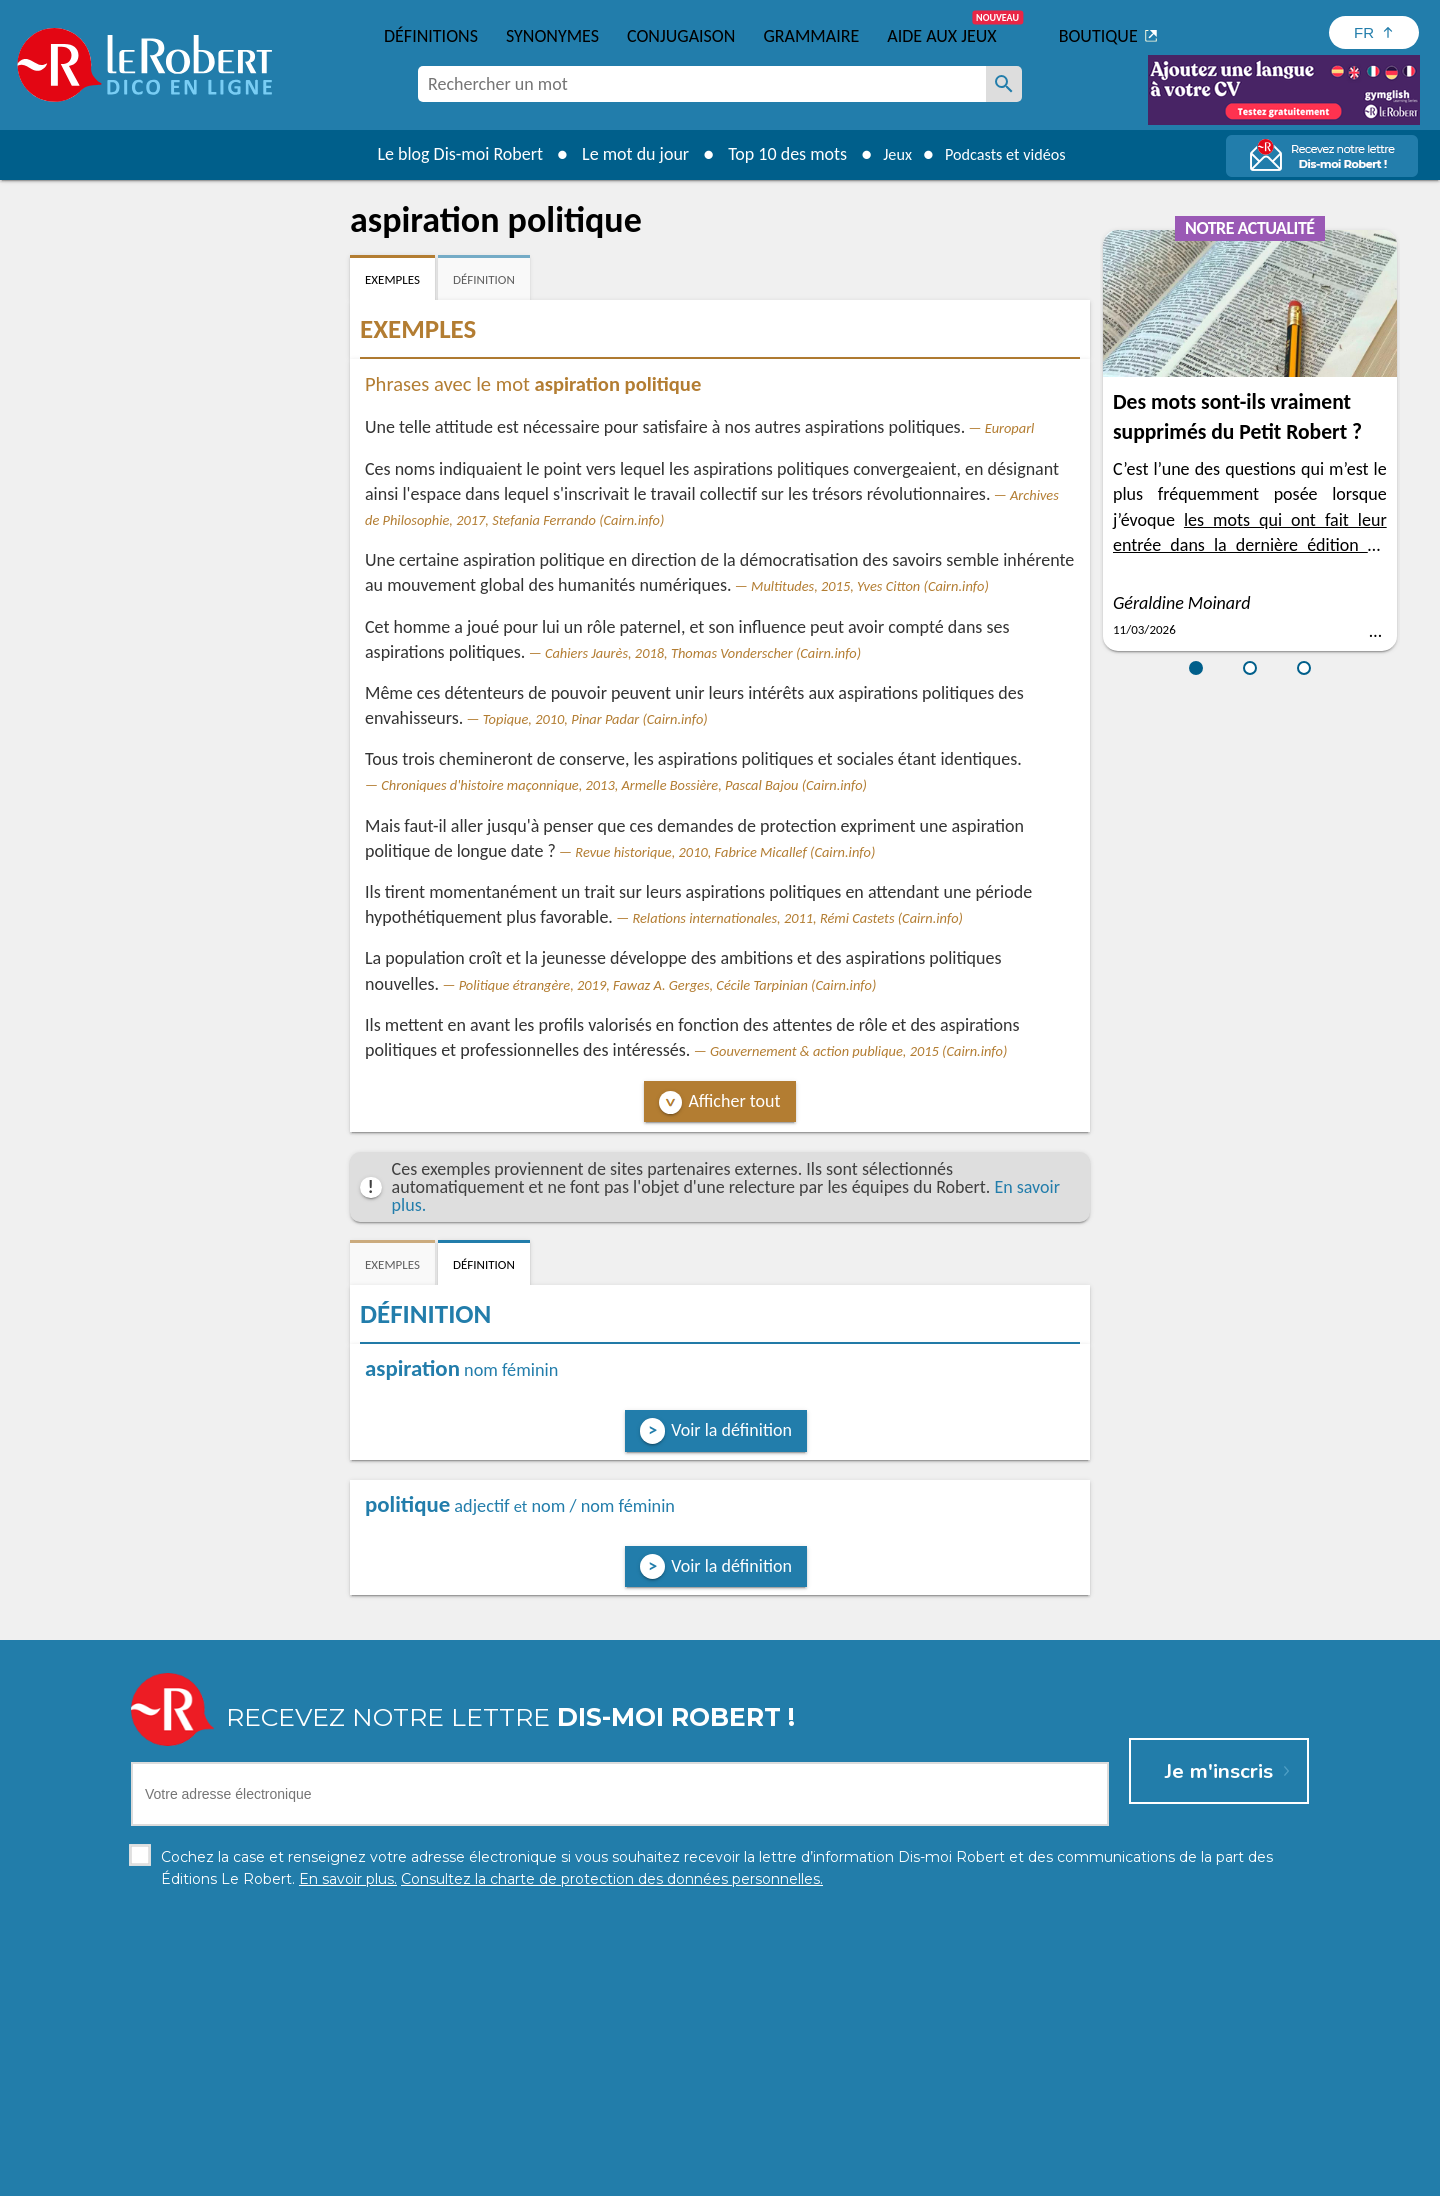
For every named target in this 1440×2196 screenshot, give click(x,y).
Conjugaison (681, 36)
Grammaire (811, 36)
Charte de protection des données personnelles (496, 2175)
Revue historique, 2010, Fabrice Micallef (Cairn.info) (725, 852)
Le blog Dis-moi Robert (446, 154)
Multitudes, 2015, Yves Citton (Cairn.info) (870, 586)
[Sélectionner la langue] (1374, 32)
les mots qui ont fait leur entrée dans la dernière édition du (1250, 545)
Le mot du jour (621, 154)
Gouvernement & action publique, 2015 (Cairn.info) (858, 1051)
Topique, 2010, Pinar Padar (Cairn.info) (595, 719)
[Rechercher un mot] (1004, 84)
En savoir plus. (1100, 2145)
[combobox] (702, 84)
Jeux (888, 154)
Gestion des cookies (851, 2175)
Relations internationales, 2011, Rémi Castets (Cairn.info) (797, 918)
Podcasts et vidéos (1010, 154)
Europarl (1010, 428)
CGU (942, 2175)
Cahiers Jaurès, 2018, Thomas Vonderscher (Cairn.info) (703, 653)
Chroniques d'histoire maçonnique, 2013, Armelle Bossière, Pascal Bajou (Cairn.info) (624, 785)
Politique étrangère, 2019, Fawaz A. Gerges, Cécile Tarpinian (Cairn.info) (668, 985)
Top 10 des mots (773, 154)
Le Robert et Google (1033, 2175)
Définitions (431, 36)
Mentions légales (718, 2175)
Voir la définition (731, 1430)
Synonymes (552, 36)
